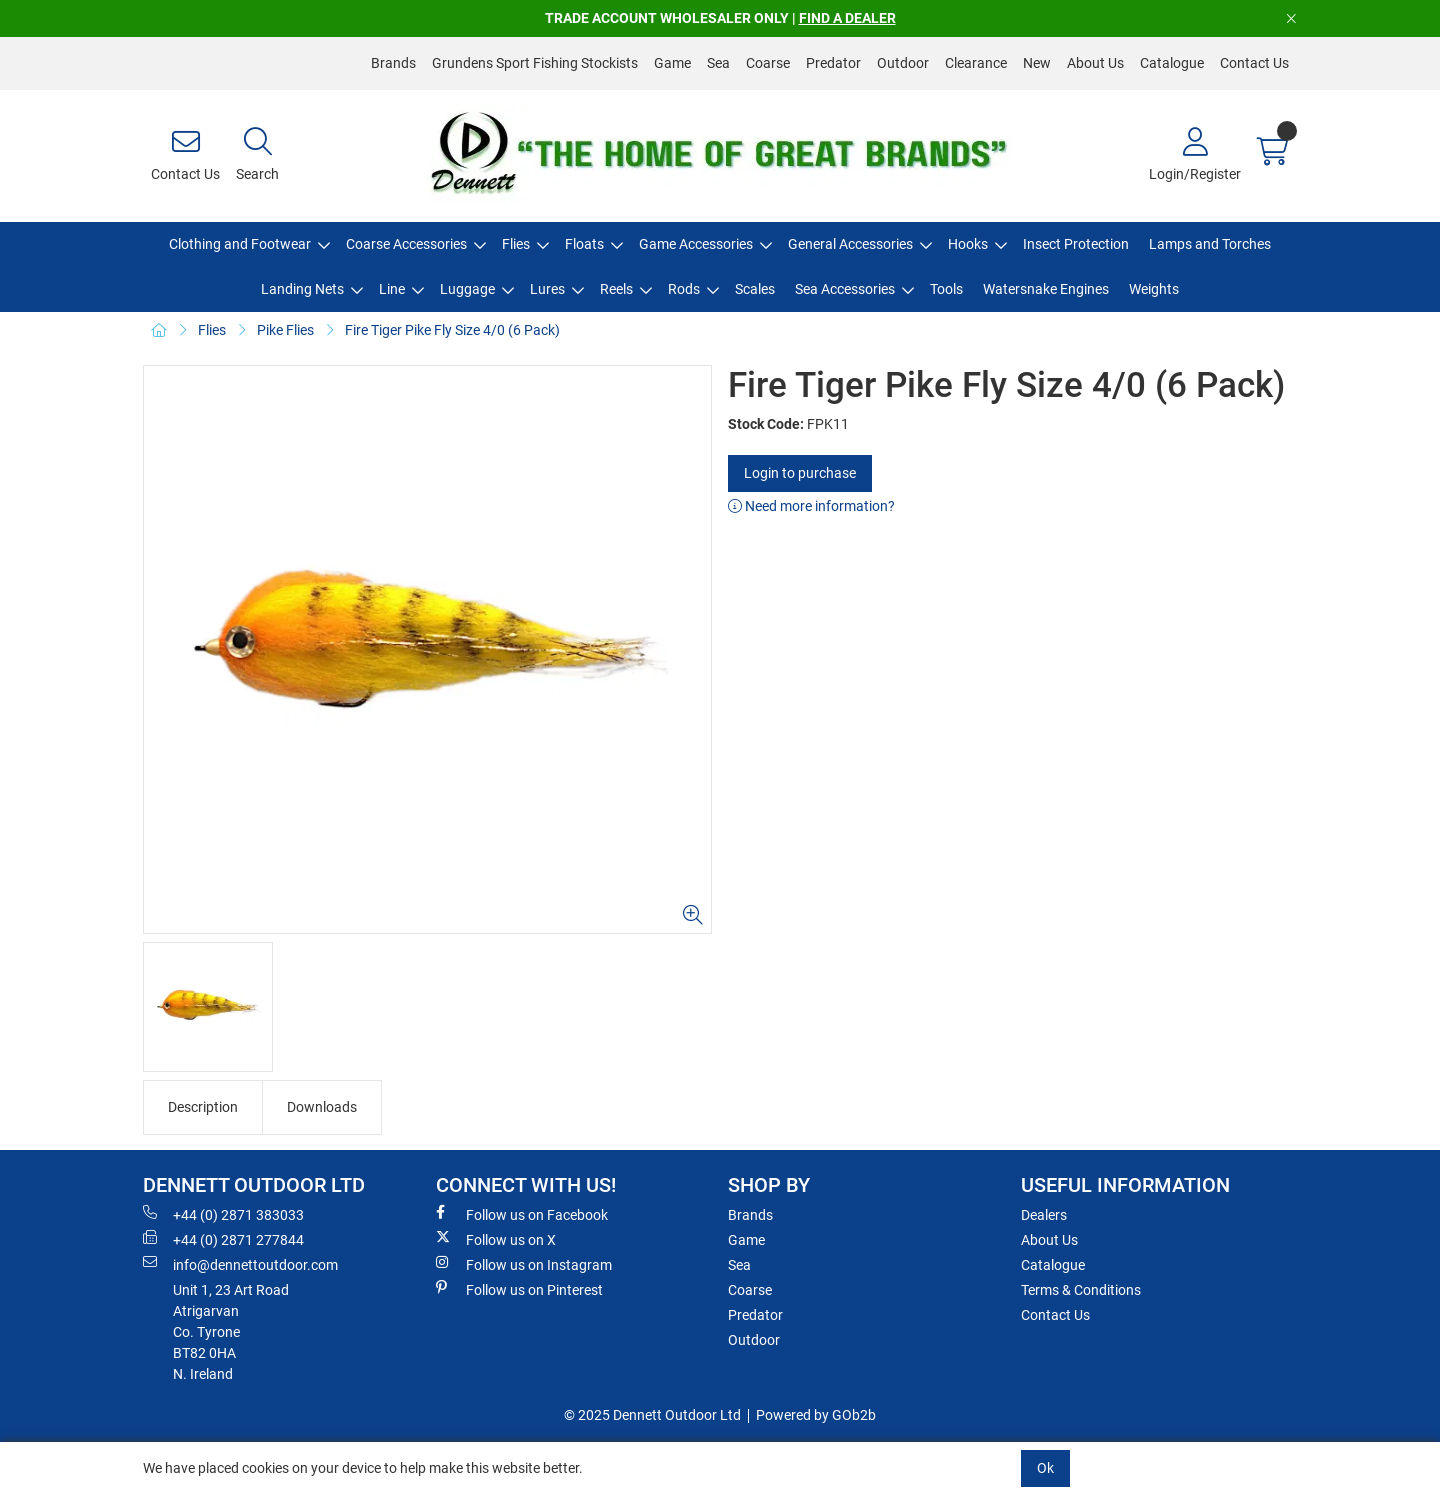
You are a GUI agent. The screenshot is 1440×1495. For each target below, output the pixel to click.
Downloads (322, 1107)
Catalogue (1172, 63)
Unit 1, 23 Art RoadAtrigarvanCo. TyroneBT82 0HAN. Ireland (231, 1332)
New (1037, 63)
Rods (684, 289)
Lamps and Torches (1210, 244)
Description (203, 1107)
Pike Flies (285, 330)
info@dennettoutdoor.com (240, 1264)
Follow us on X (496, 1239)
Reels (616, 289)
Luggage (467, 289)
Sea (718, 63)
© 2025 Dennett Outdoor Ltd (652, 1415)
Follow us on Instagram (524, 1264)
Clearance (976, 63)
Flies (516, 244)
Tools (946, 289)
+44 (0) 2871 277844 (223, 1239)
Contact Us (1254, 63)
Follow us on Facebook (522, 1214)
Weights (1154, 289)
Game (672, 63)
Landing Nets (302, 289)
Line (392, 289)
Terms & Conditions (1081, 1290)
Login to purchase (800, 473)
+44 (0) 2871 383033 (223, 1214)
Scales (755, 289)
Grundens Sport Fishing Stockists (535, 63)
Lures (547, 289)
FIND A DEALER (847, 18)
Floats (584, 244)
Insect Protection (1076, 244)
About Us (1095, 63)
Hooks (968, 244)
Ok (1045, 1468)
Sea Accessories (845, 289)
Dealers (1044, 1215)
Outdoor (903, 63)
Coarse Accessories (406, 244)
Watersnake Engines (1046, 289)
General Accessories (850, 244)
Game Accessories (696, 244)
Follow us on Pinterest (519, 1289)
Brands (393, 63)
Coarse (768, 63)
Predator (833, 63)
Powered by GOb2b (816, 1415)
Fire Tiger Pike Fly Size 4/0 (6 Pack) (452, 330)
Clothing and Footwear (240, 244)
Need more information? (811, 506)
